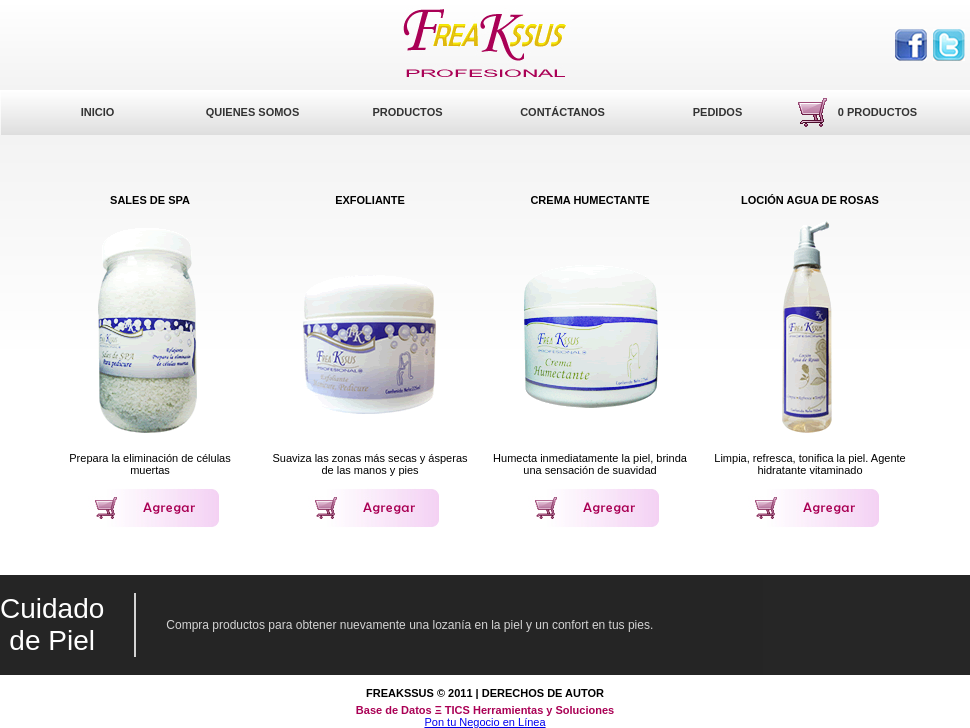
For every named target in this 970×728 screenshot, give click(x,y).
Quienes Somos (253, 112)
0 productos (877, 112)
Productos (407, 112)
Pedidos (718, 112)
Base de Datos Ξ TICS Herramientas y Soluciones (485, 710)
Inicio (98, 112)
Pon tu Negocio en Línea (484, 722)
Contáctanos (562, 112)
